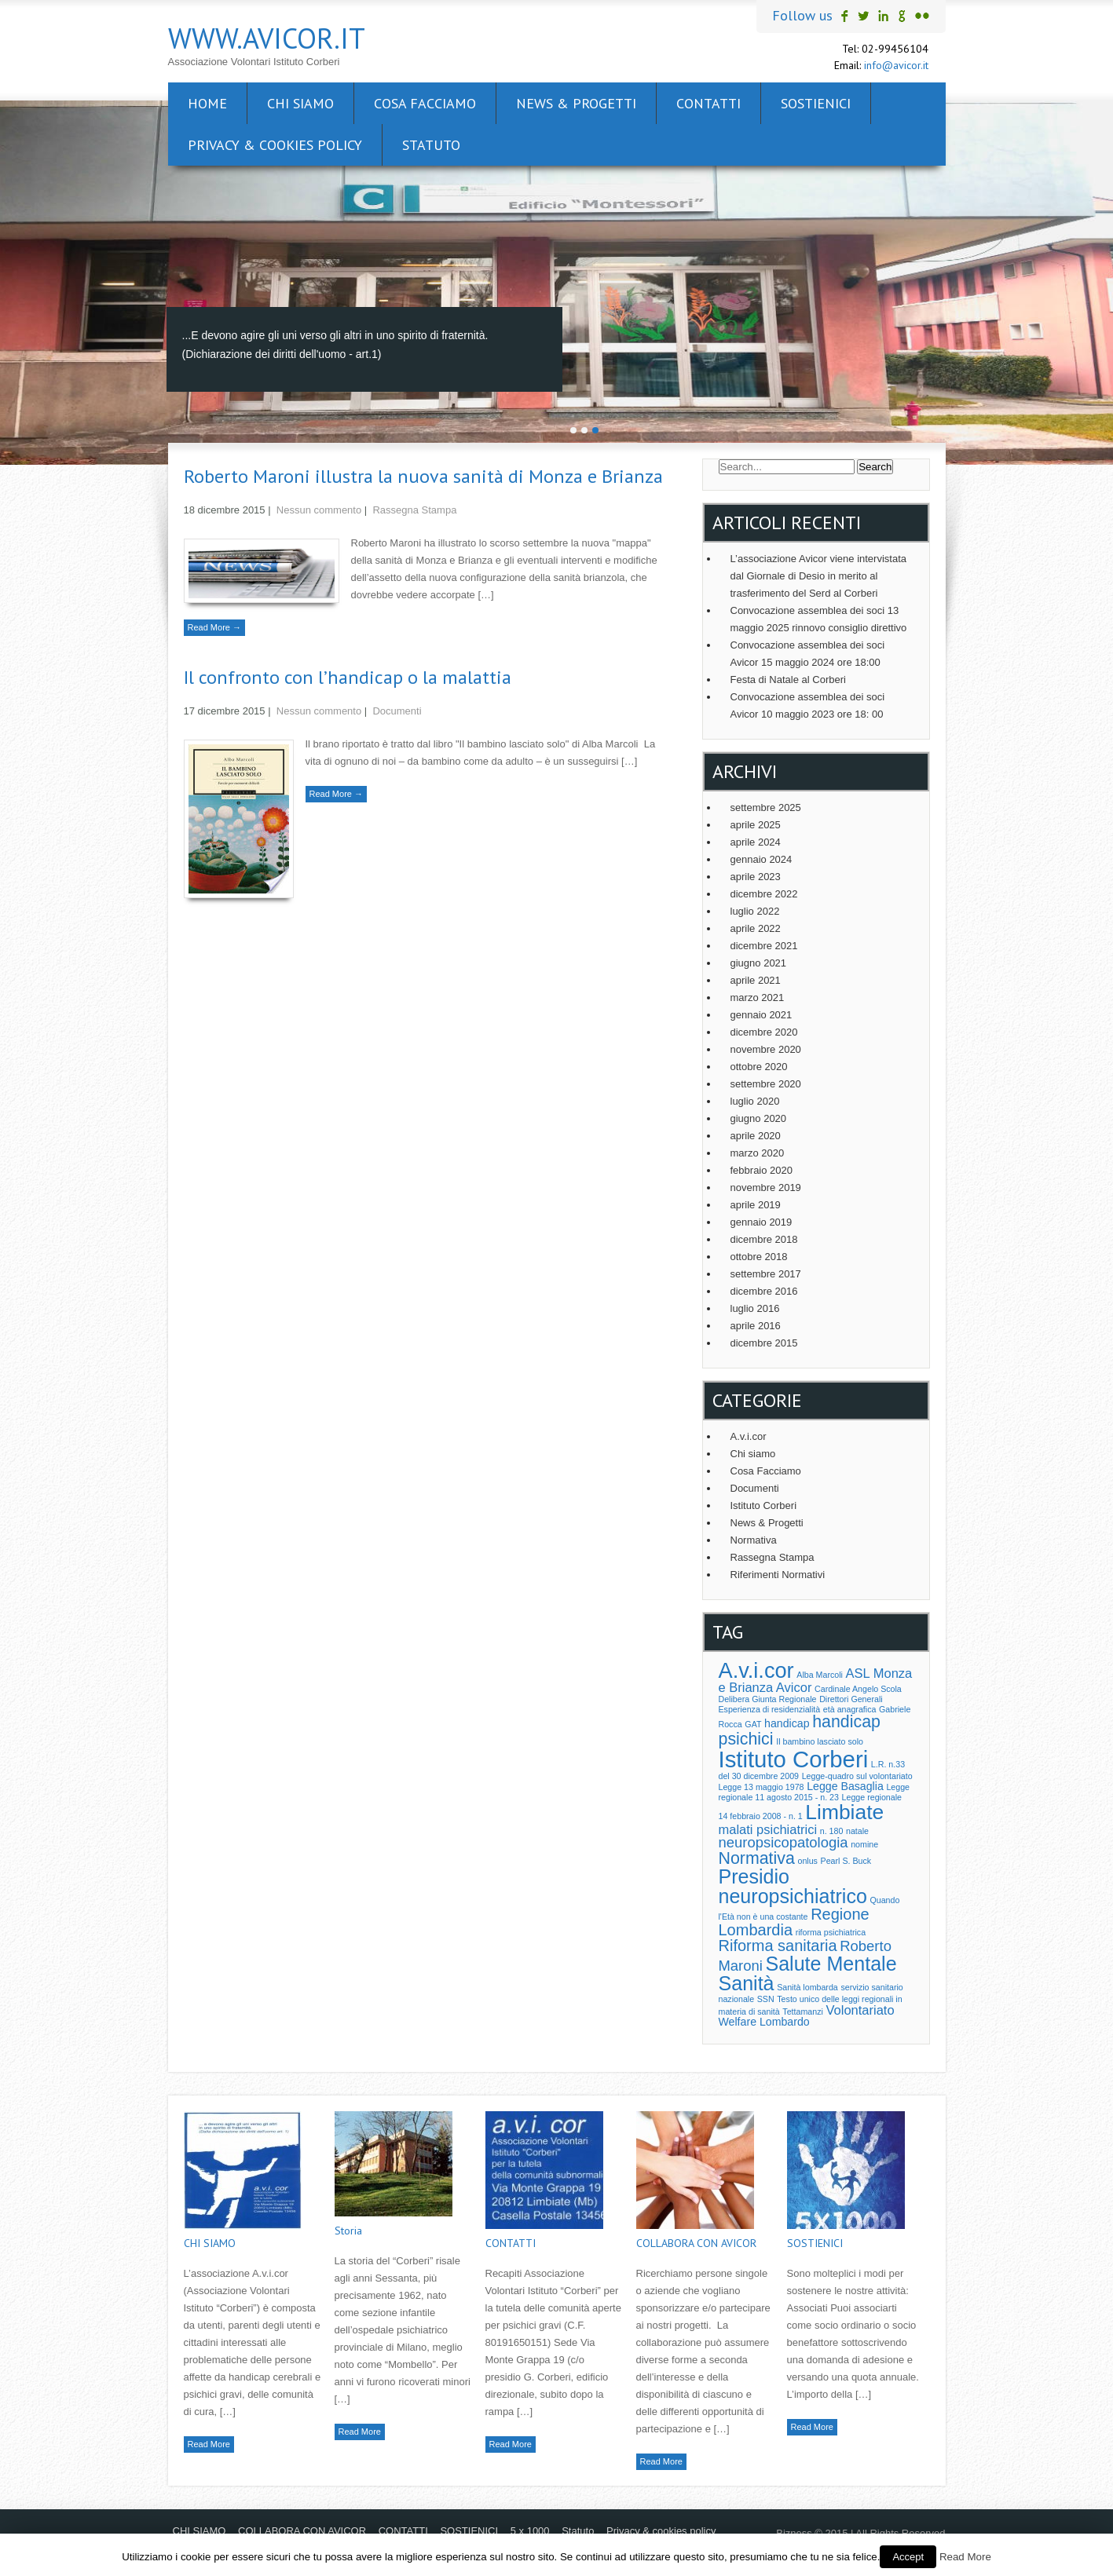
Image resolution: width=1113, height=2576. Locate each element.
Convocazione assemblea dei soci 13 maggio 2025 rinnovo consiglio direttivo (818, 619)
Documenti (396, 711)
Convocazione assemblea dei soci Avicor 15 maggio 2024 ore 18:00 (807, 653)
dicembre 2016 (764, 1291)
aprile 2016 (755, 1326)
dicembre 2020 (764, 1032)
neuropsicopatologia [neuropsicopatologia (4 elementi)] (783, 1842)
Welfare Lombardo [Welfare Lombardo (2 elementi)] (764, 2021)
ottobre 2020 (759, 1066)
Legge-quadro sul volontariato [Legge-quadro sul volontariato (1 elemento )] (857, 1776)
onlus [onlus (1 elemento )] (807, 1860)
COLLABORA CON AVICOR (696, 2243)
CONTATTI (708, 103)
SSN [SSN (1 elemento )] (765, 1999)
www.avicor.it (266, 38)
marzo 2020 (757, 1153)
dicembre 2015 (764, 1343)
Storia (348, 2230)
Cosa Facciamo (765, 1471)
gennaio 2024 (761, 859)
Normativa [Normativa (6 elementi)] (757, 1858)
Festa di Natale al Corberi (788, 679)
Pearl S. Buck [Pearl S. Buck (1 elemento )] (846, 1860)
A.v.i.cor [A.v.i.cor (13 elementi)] (756, 1670)
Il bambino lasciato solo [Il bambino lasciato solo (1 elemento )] (819, 1741)
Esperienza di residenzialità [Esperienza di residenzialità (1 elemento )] (770, 1709)
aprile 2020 (755, 1136)
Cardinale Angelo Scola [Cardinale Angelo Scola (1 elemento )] (858, 1689)
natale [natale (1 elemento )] (857, 1831)
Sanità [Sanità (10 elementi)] (746, 1983)
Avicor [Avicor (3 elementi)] (794, 1687)
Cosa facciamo (425, 103)
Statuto (431, 145)
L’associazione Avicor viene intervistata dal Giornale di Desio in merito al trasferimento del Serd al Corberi (818, 576)
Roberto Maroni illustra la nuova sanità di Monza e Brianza (423, 476)
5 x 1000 (530, 2531)
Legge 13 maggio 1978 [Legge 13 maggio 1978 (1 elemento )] (761, 1787)
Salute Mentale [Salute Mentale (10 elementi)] (830, 1964)
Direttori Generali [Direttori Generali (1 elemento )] (851, 1699)
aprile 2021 (755, 980)
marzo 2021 (757, 997)
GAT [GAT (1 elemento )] (753, 1724)
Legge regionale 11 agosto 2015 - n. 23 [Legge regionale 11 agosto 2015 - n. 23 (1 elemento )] (814, 1792)
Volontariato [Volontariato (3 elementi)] (860, 2010)
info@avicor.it (896, 65)
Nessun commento (318, 510)
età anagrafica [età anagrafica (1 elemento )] (850, 1709)
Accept (908, 2557)
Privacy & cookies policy (275, 145)
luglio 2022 (755, 911)
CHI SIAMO (300, 103)
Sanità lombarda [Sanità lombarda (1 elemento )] (807, 1987)
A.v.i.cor (748, 1436)
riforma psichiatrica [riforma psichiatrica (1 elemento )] (831, 1932)
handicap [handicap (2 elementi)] (786, 1723)
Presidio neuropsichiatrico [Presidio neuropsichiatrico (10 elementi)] (793, 1886)
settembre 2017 (765, 1274)
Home (207, 103)
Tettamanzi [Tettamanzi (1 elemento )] (802, 2011)
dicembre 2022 (764, 894)
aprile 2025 (755, 825)
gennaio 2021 (761, 1015)
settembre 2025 (765, 807)
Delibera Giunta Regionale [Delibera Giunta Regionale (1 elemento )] (768, 1699)
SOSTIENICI (816, 103)
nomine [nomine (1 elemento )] (864, 1844)
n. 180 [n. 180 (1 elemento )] (832, 1831)
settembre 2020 (765, 1084)
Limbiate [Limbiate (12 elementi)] (844, 1812)
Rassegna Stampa (414, 510)
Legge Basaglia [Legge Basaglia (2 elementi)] (845, 1786)
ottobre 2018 (759, 1256)
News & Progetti (576, 103)
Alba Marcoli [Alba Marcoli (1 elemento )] (819, 1674)
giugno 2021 (758, 963)
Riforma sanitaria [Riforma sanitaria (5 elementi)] (778, 1945)
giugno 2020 (758, 1118)
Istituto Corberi (763, 1505)
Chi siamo (753, 1454)
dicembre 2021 (764, 946)
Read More (209, 2444)
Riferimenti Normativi (778, 1574)
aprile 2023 (755, 876)
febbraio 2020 (761, 1170)
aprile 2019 (755, 1205)
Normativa (753, 1540)
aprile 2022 (755, 928)
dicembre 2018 (764, 1239)
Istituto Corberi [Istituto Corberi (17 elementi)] (794, 1759)
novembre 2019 (765, 1187)
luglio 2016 (755, 1308)
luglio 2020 (755, 1101)
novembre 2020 (765, 1049)
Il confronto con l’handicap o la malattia (347, 677)
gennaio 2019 (761, 1222)
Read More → (214, 627)
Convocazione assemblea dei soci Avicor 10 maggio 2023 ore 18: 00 (807, 705)
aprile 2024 (755, 842)
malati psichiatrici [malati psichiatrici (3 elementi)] (768, 1829)
